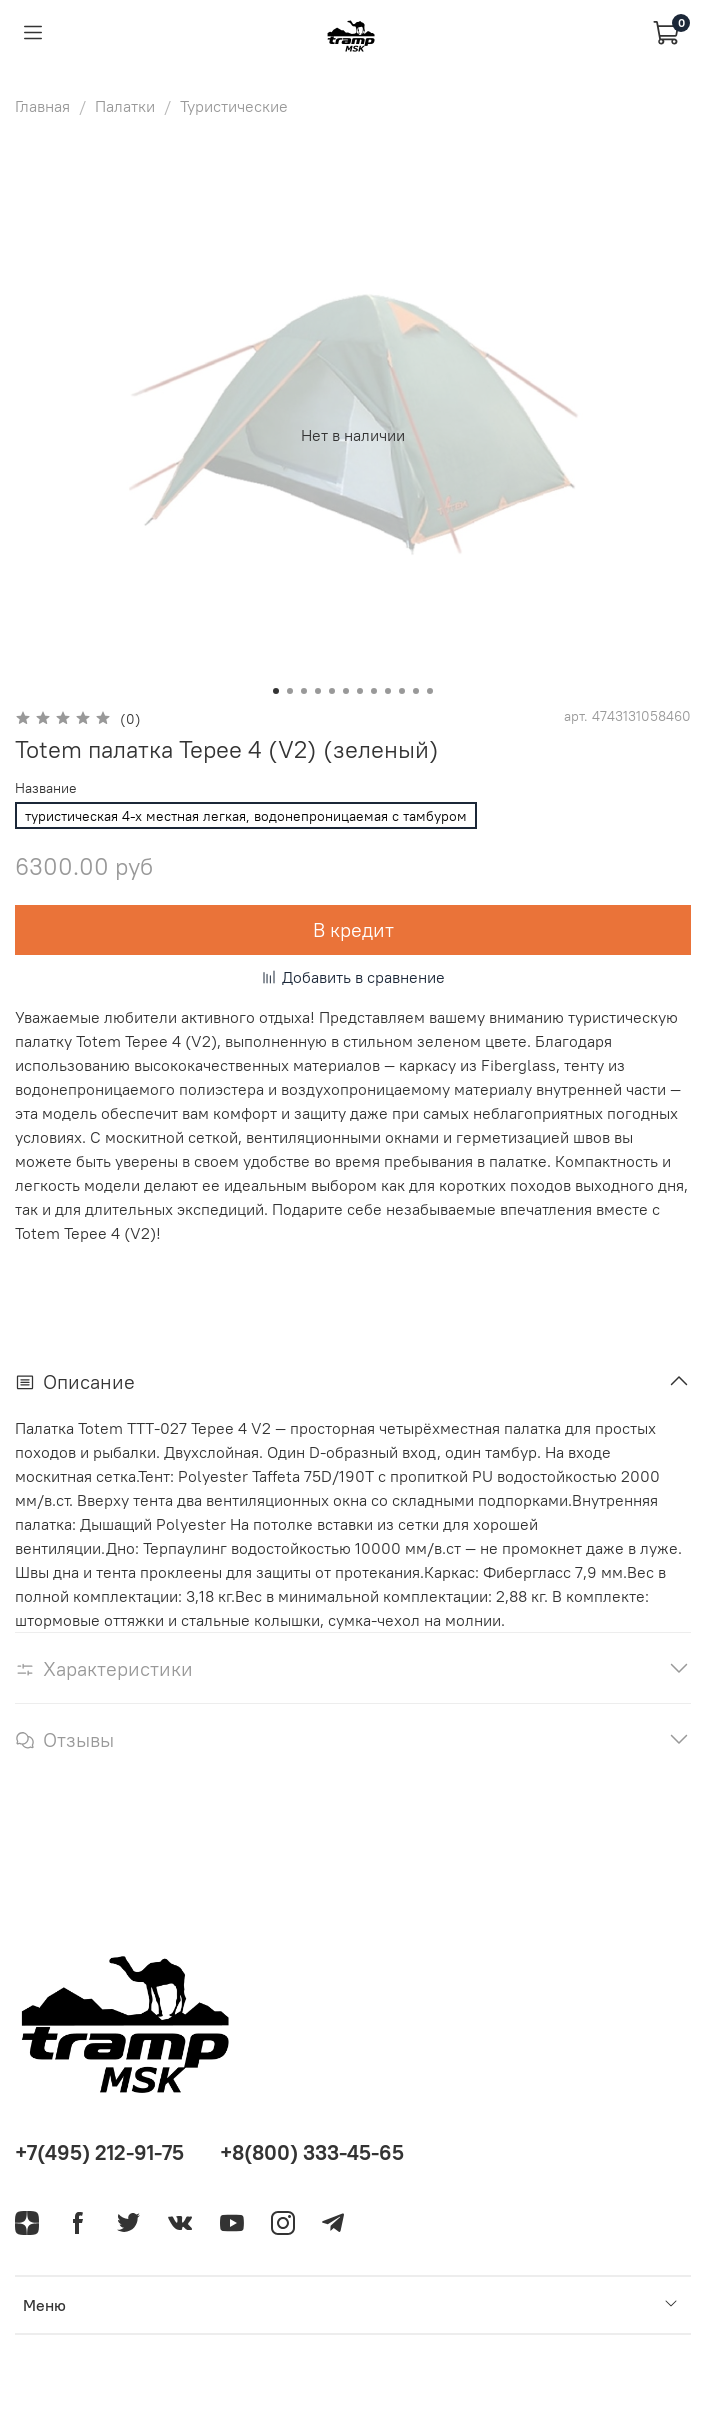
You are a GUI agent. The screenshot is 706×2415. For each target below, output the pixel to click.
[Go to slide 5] (332, 691)
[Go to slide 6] (346, 691)
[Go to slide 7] (360, 691)
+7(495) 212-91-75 (99, 2152)
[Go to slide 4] (318, 691)
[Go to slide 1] (276, 691)
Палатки (125, 106)
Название (46, 788)
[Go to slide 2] (290, 691)
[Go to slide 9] (388, 691)
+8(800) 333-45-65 (312, 2152)
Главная (42, 106)
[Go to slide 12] (430, 691)
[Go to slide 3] (304, 691)
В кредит (353, 929)
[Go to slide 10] (402, 691)
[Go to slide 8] (374, 691)
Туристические (234, 106)
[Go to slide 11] (416, 691)
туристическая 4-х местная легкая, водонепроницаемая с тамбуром (246, 816)
